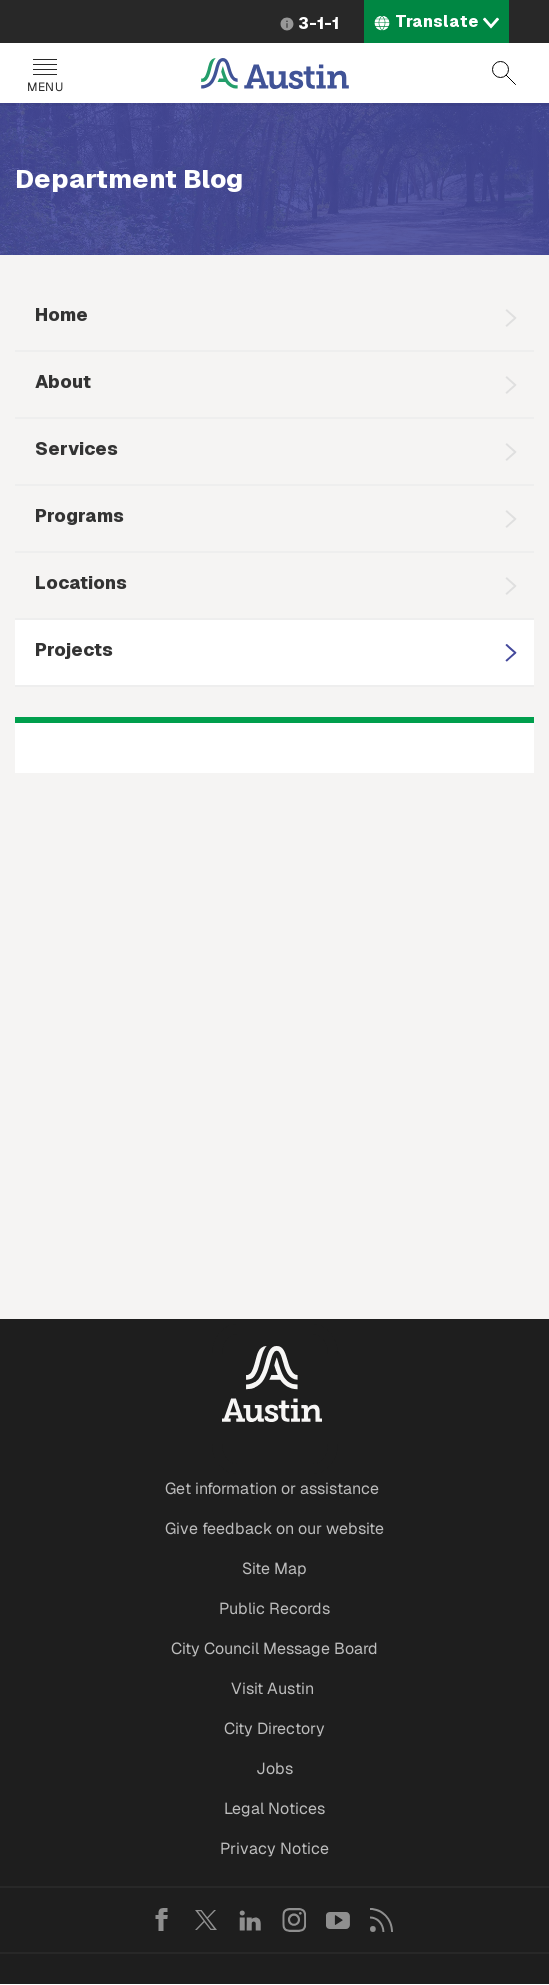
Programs (79, 515)
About (63, 381)
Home (61, 314)
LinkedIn (250, 1920)
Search (504, 73)
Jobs (274, 1768)
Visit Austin (272, 1688)
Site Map (274, 1568)
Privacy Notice (274, 1848)
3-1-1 (318, 23)
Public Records (274, 1608)
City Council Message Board (274, 1648)
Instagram (294, 1920)
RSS (382, 1920)
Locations (81, 582)
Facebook (162, 1920)
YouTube (338, 1920)
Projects (74, 649)
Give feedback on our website (274, 1528)
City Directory (274, 1728)
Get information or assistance (272, 1488)
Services (76, 448)
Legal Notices (274, 1808)
